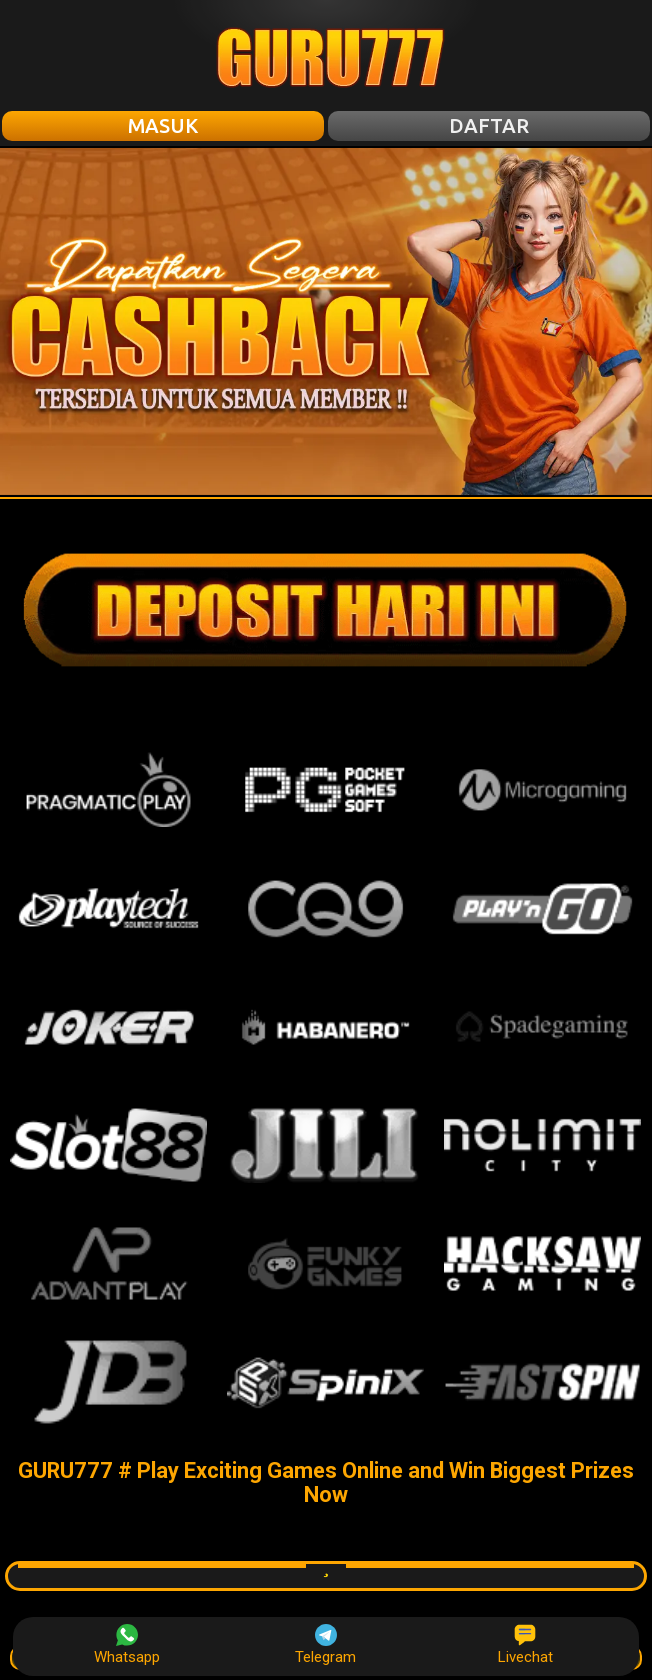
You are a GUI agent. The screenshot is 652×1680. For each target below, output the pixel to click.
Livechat (525, 1645)
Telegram (325, 1645)
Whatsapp (127, 1645)
